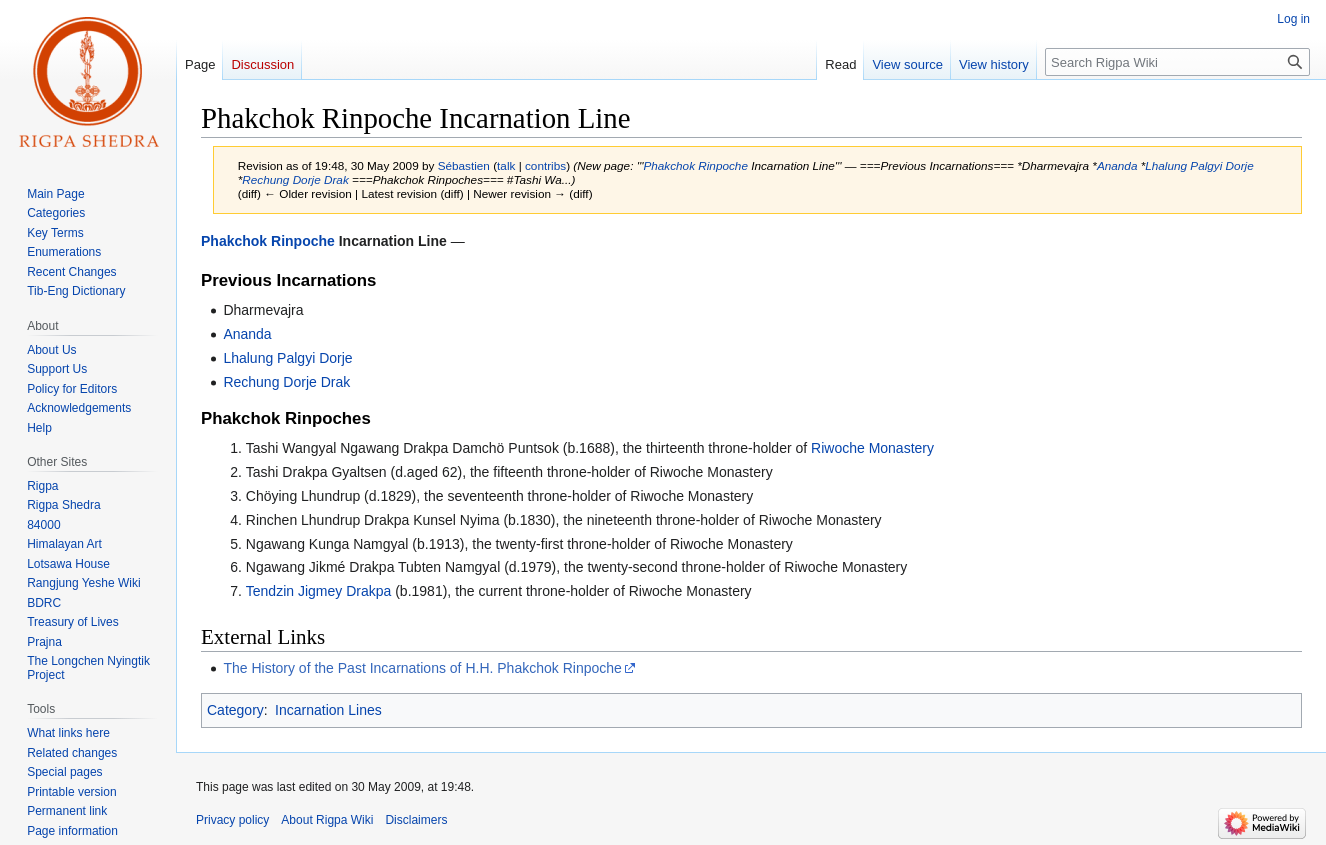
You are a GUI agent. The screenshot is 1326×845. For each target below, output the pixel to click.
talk (506, 165)
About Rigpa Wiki (327, 820)
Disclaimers (416, 820)
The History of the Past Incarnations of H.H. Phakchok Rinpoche (422, 668)
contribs (545, 165)
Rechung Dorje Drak (295, 179)
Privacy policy (232, 820)
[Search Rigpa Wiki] (1177, 62)
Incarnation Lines (328, 710)
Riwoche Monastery (872, 448)
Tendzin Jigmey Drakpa (319, 591)
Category (235, 710)
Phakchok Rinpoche (695, 165)
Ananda (1117, 165)
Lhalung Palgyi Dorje (1199, 165)
